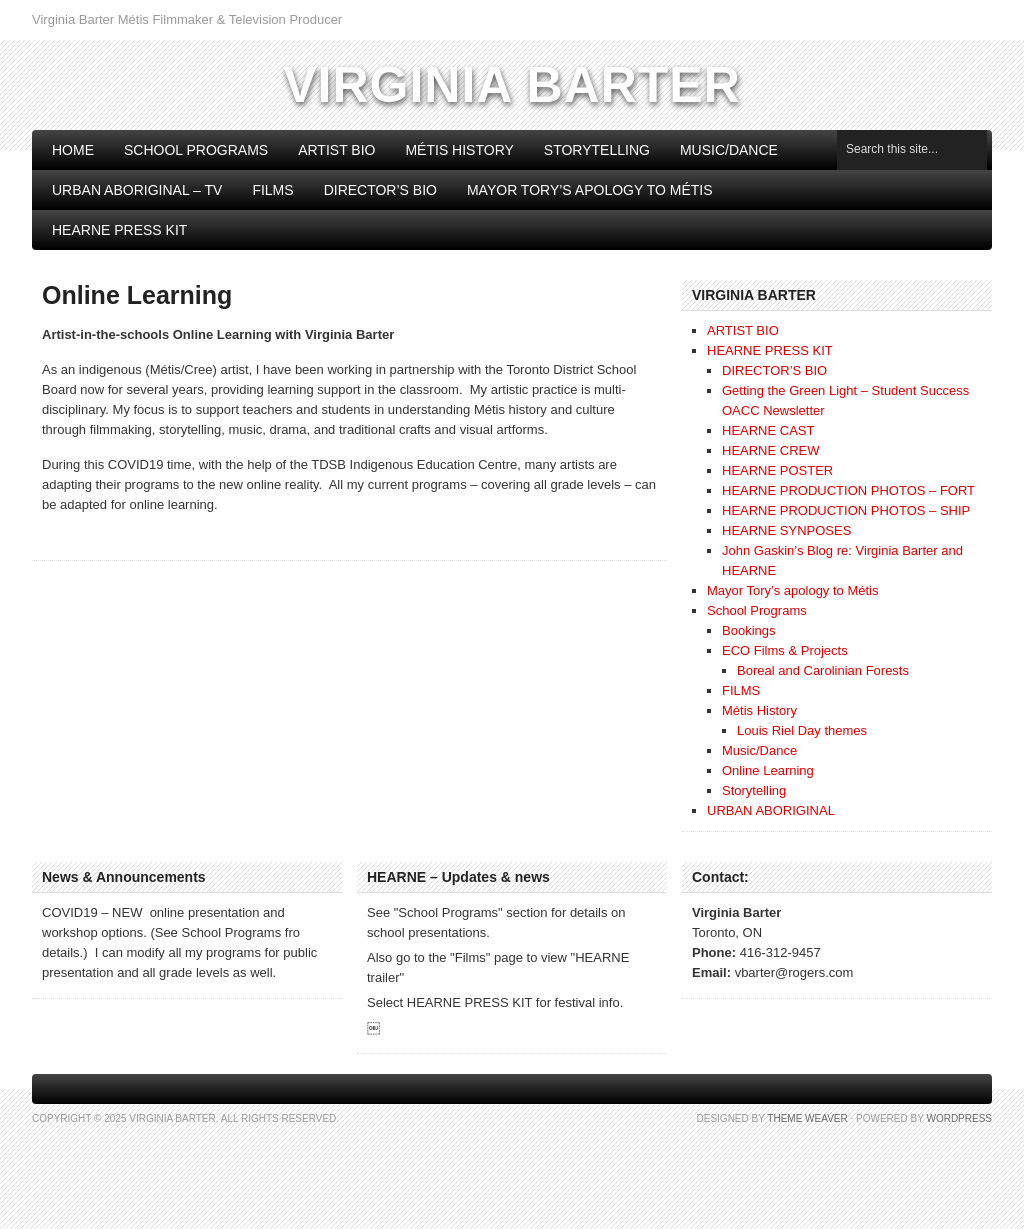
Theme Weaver (807, 1118)
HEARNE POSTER (777, 470)
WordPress (959, 1118)
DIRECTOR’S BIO (380, 190)
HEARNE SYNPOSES (786, 530)
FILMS (272, 190)
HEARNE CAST (768, 430)
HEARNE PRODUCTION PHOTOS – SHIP (846, 510)
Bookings (748, 630)
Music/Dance (729, 150)
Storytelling (597, 150)
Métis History (459, 150)
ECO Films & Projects (785, 650)
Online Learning (768, 770)
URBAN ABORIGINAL (771, 810)
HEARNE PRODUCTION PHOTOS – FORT (848, 490)
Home (73, 150)
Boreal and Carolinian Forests (823, 670)
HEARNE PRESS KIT (119, 230)
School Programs (196, 150)
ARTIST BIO (336, 150)
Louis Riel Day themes (802, 730)
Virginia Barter (512, 85)
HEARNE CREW (771, 450)
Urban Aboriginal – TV (137, 190)
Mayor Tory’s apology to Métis (590, 190)
